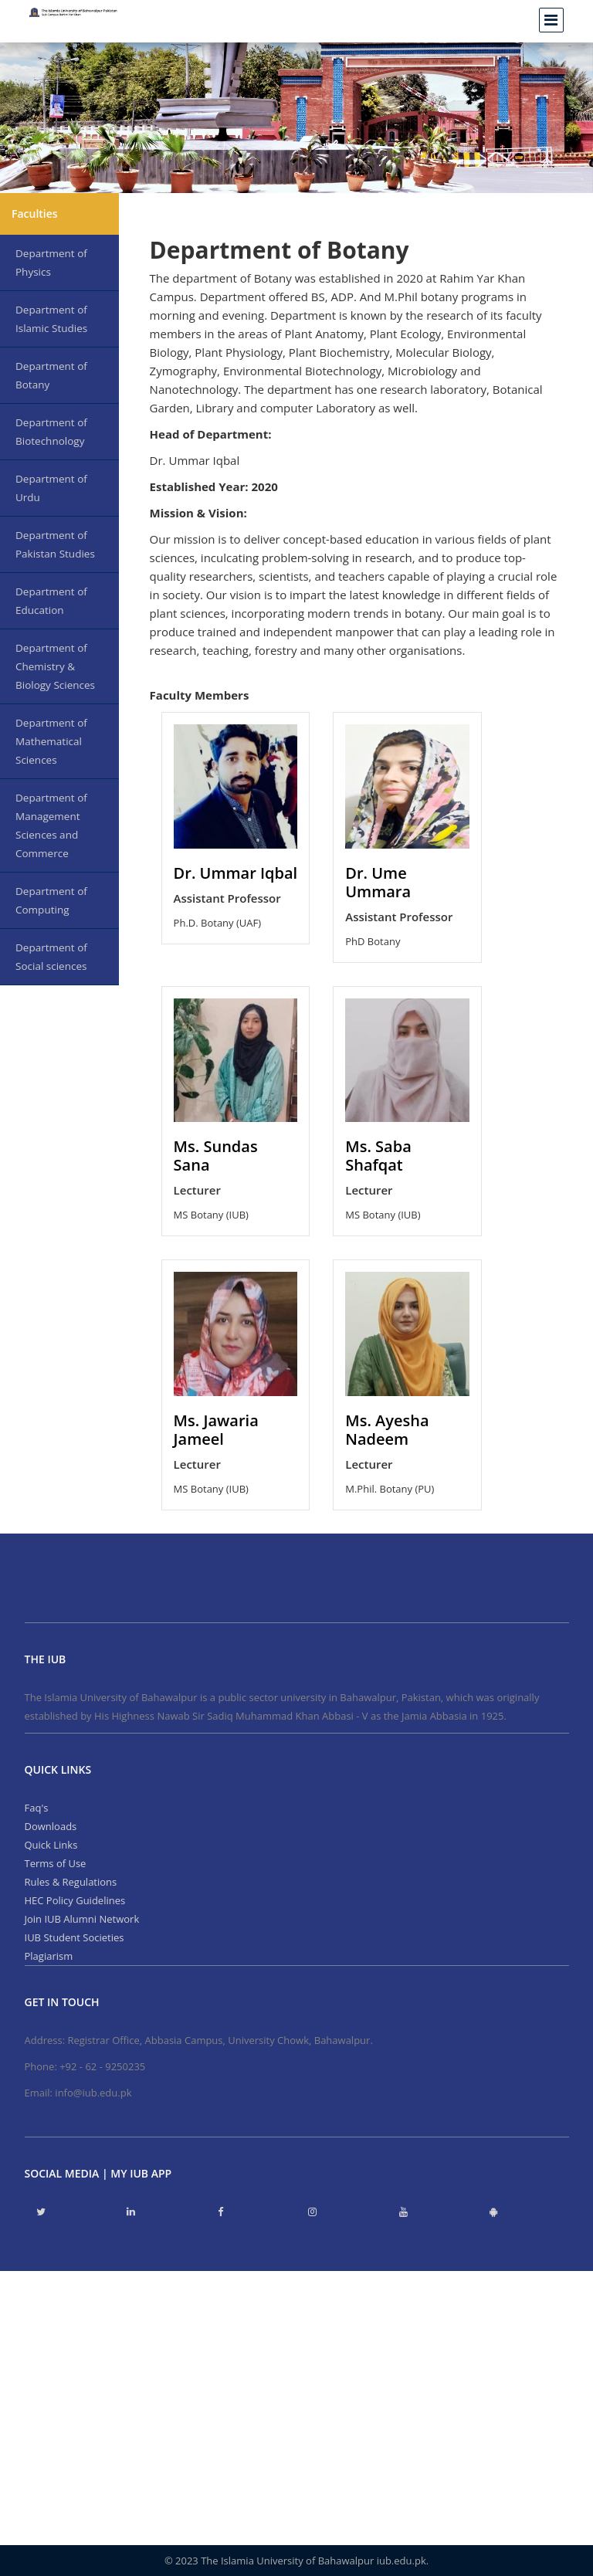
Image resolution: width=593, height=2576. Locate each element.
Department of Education (51, 601)
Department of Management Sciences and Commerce (51, 825)
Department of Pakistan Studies (55, 544)
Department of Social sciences (51, 957)
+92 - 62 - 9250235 (102, 2066)
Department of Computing (51, 900)
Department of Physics (51, 262)
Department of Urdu (51, 488)
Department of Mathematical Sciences (51, 741)
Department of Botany (51, 375)
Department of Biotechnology (51, 431)
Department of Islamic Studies (51, 319)
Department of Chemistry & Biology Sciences (55, 666)
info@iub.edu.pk (93, 2093)
